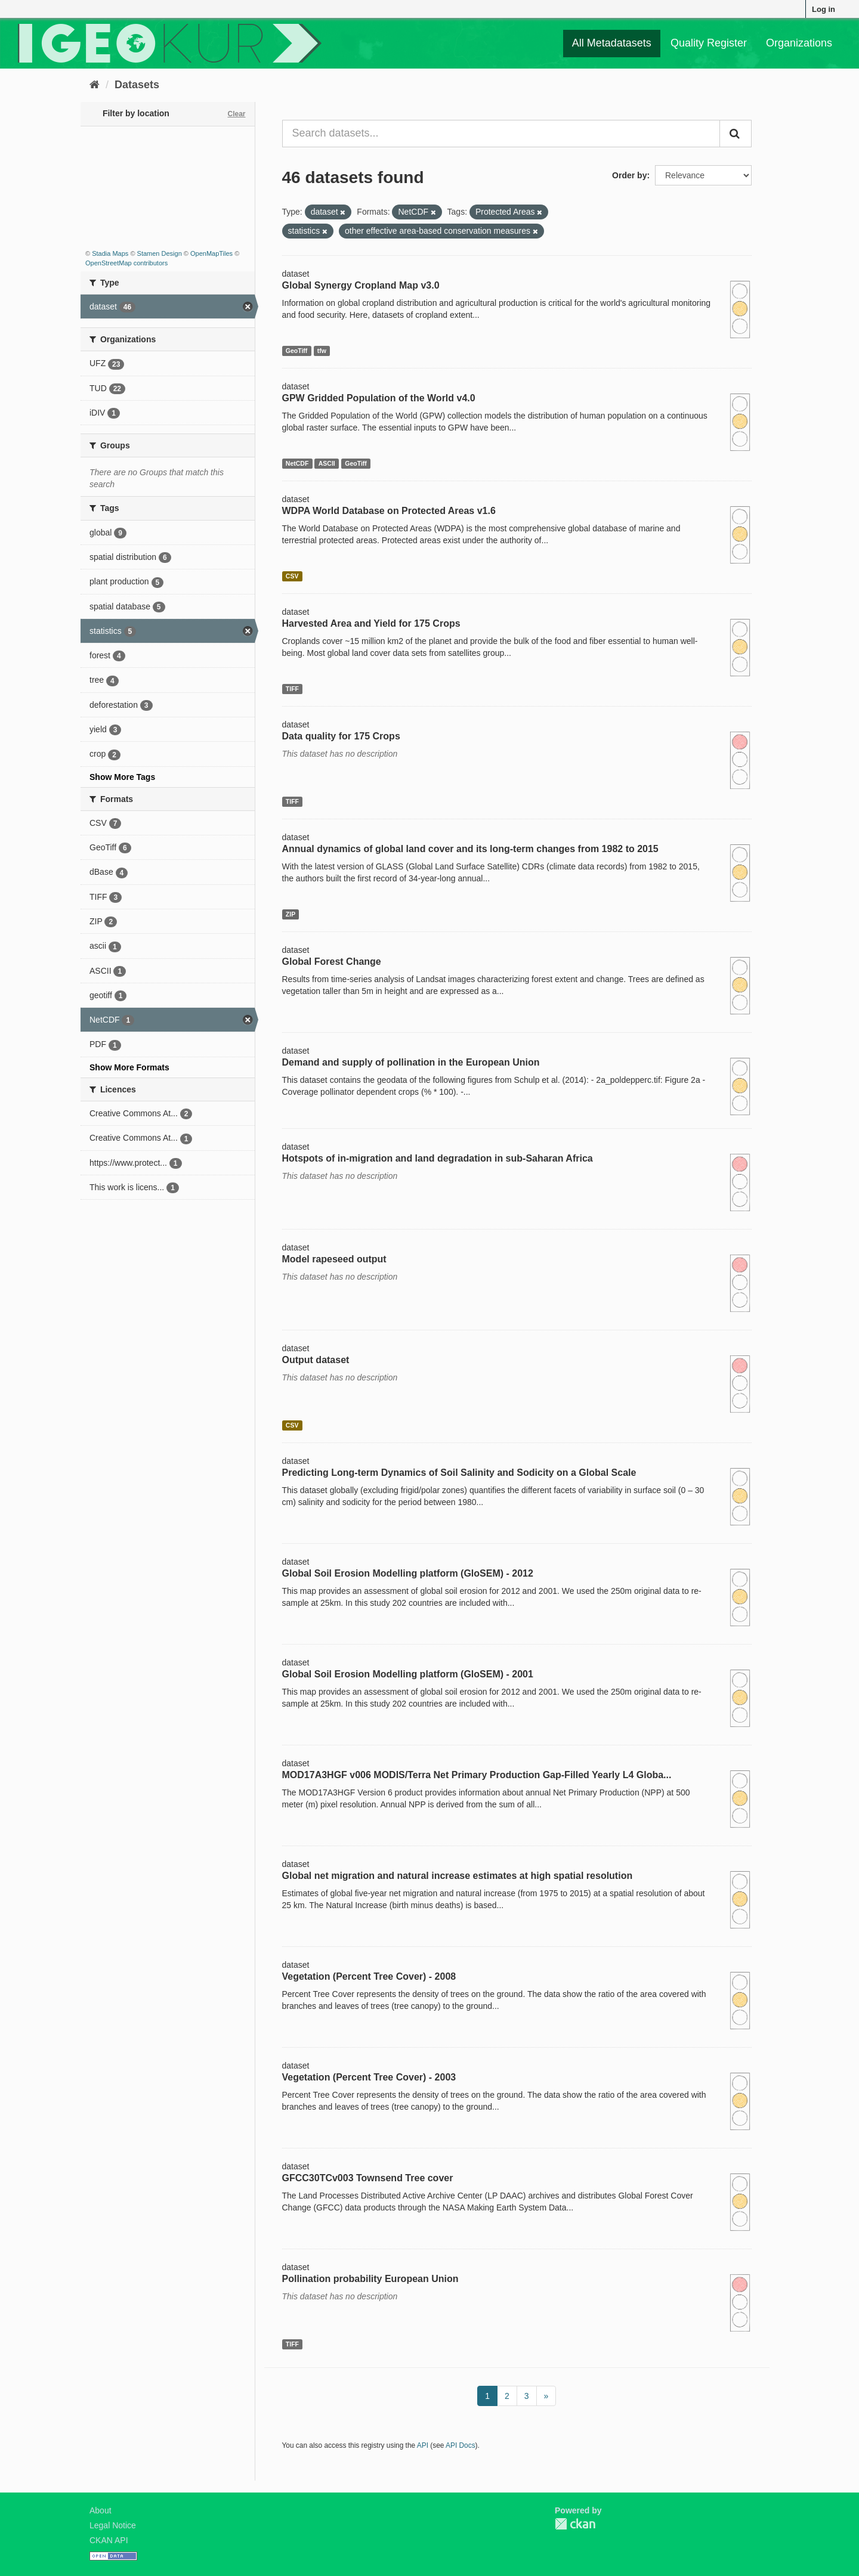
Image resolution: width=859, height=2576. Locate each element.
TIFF (292, 688)
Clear (236, 114)
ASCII (327, 463)
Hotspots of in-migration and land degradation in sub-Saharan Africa (437, 1158)
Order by (629, 175)
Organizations (799, 43)
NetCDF (297, 463)
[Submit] (735, 133)
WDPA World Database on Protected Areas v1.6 (389, 511)
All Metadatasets (611, 43)
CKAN (575, 2524)
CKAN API (108, 2540)
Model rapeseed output (334, 1259)
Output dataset (316, 1360)
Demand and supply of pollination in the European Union (411, 1062)
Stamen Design (159, 253)
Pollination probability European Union (370, 2279)
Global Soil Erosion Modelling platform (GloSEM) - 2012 (407, 1573)
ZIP (290, 914)
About (100, 2510)
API (422, 2445)
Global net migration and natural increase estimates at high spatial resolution (457, 1876)
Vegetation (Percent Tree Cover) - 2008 (369, 1976)
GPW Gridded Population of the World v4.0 (378, 398)
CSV (292, 576)
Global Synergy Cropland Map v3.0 (361, 285)
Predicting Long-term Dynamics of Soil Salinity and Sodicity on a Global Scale (459, 1472)
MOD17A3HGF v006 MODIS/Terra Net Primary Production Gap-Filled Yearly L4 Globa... (477, 1775)
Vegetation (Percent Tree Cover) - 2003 (369, 2077)
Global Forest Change (331, 961)
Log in (823, 9)
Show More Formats (129, 1067)
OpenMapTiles (211, 253)
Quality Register (708, 43)
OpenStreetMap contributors (126, 263)
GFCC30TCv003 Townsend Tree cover (367, 2178)
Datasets (137, 85)
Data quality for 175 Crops (341, 736)
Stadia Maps (110, 253)
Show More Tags (122, 777)
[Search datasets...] (501, 133)
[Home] (94, 85)
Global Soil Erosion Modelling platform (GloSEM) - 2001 (407, 1674)
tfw (321, 350)
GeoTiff (297, 350)
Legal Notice (112, 2525)
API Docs (460, 2445)
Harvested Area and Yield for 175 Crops (371, 623)
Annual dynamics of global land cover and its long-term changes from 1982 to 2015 (470, 849)
